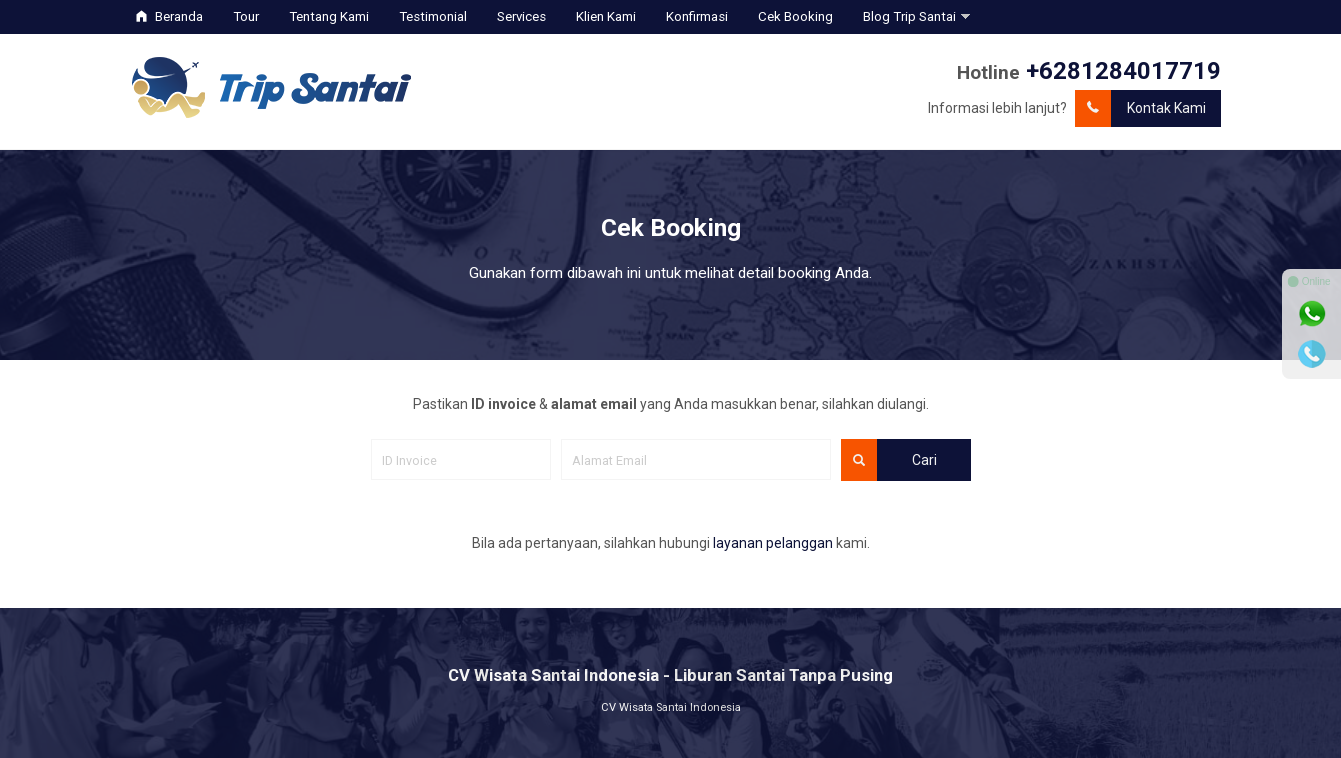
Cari (889, 460)
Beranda (169, 16)
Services (521, 16)
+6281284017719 (1123, 71)
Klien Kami (606, 16)
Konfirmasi (697, 16)
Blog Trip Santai (909, 16)
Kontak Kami (1140, 108)
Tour (246, 16)
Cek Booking (795, 16)
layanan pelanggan (773, 543)
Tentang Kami (329, 16)
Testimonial (433, 16)
